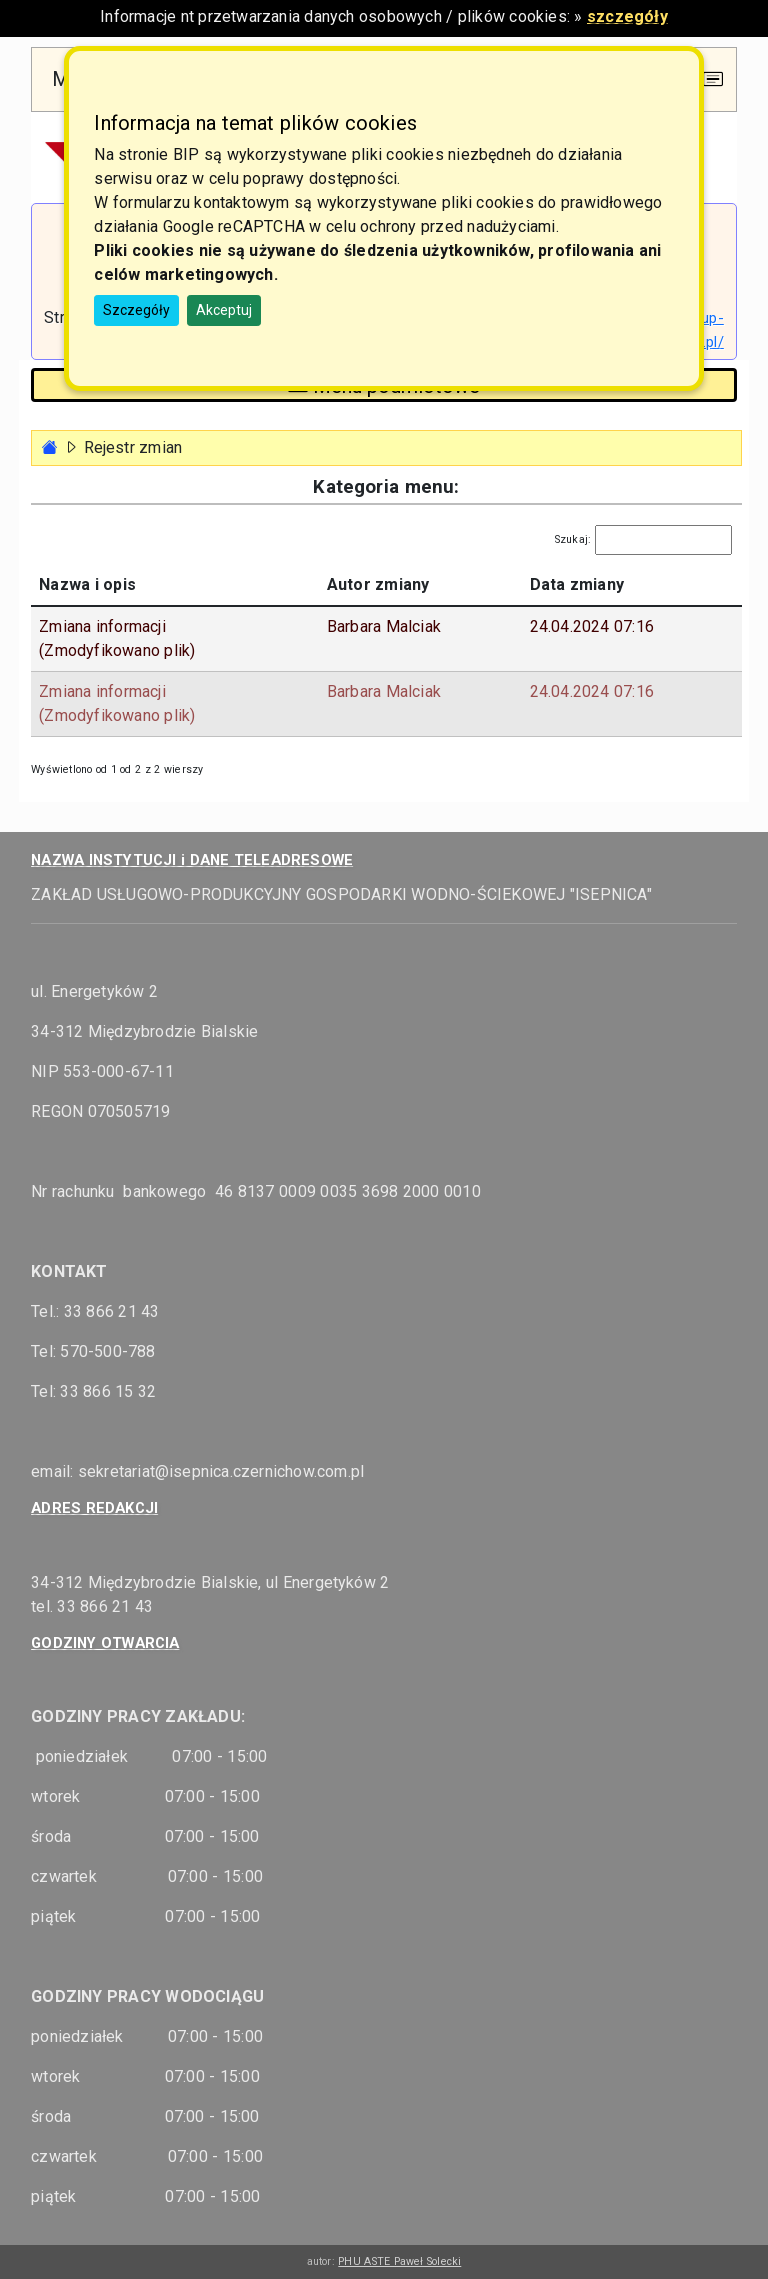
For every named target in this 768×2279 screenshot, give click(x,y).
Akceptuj (224, 310)
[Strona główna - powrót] (50, 447)
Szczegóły (136, 310)
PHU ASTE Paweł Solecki (399, 2261)
